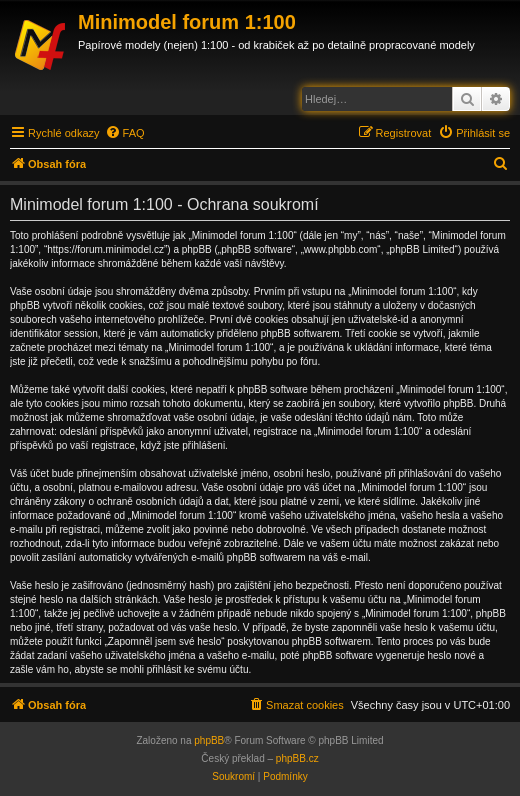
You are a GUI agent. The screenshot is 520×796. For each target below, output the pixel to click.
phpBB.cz (297, 758)
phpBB (209, 740)
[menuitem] (125, 133)
